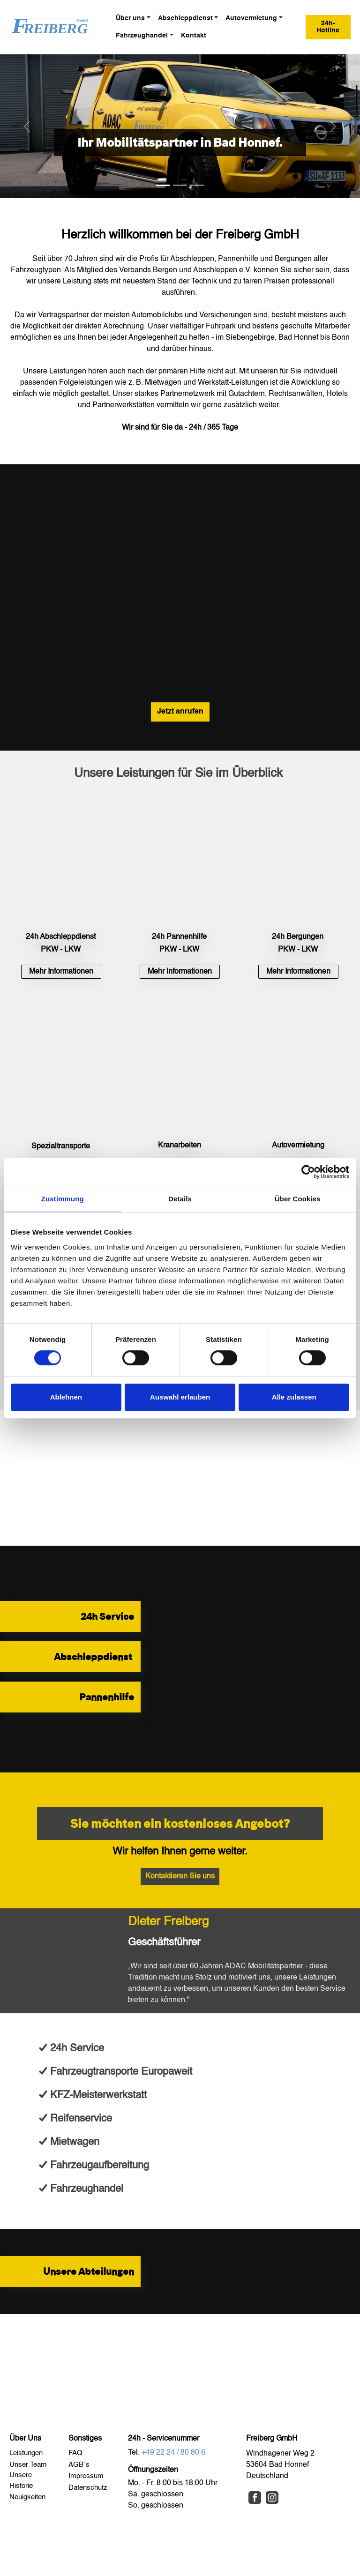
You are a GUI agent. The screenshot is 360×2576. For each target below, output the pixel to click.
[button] (27, 126)
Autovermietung (251, 18)
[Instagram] (272, 2498)
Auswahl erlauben (180, 1397)
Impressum (86, 2475)
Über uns (130, 18)
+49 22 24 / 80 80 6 (173, 2453)
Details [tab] (180, 1199)
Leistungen (26, 2453)
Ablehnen (66, 1397)
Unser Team (29, 2464)
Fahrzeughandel (142, 35)
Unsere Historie (22, 2480)
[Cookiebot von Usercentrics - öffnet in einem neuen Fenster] (308, 1172)
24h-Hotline (327, 27)
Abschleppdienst (185, 18)
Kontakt (193, 35)
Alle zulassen (294, 1397)
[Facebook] (254, 2498)
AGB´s (79, 2464)
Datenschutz (87, 2487)
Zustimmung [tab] (62, 1199)
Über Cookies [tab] (298, 1199)
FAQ (76, 2453)
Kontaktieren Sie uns (180, 1876)
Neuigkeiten (27, 2497)
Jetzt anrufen (180, 711)
